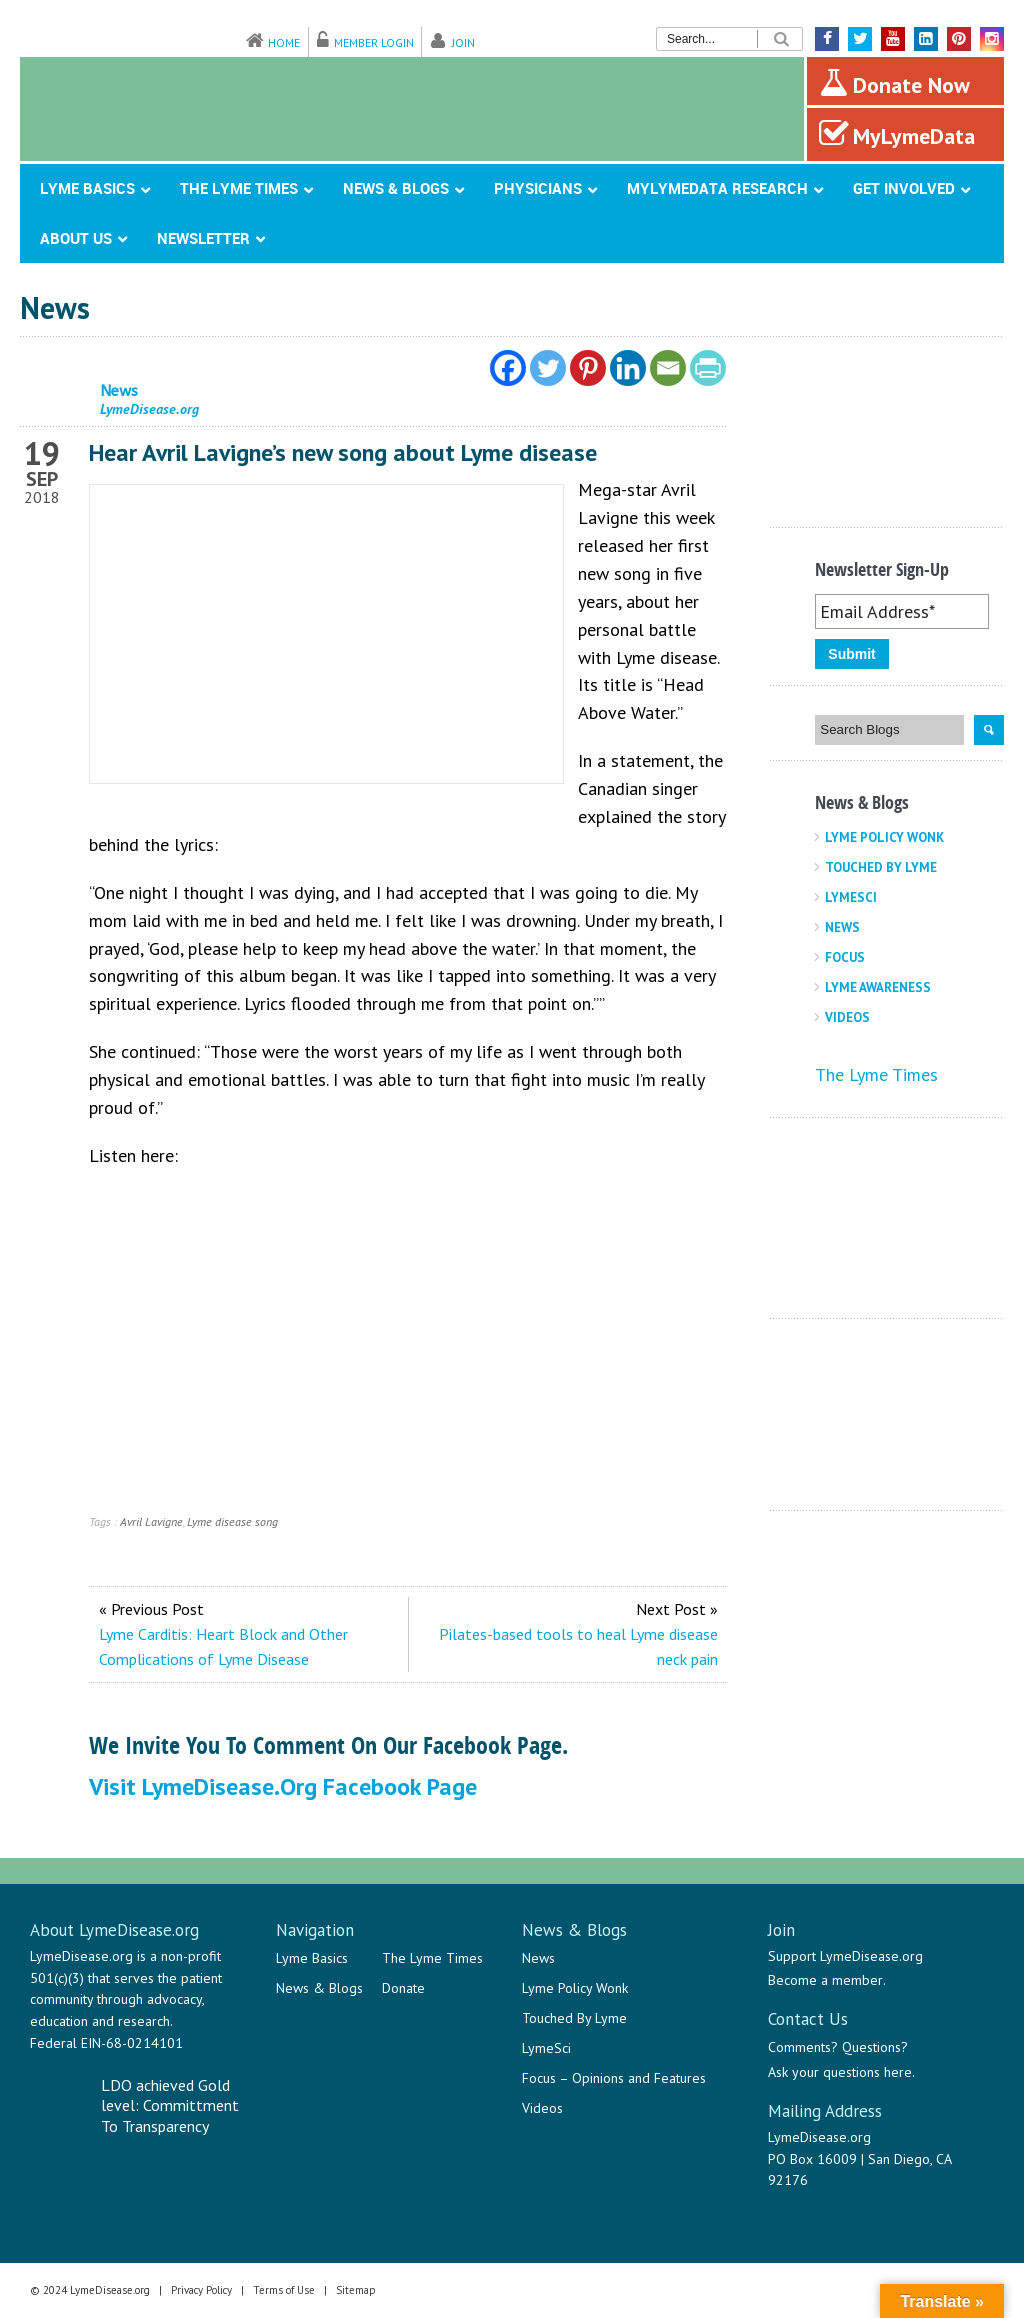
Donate (403, 1988)
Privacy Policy (201, 2290)
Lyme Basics (312, 1958)
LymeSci (851, 897)
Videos (847, 1017)
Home (284, 42)
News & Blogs (319, 1988)
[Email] (668, 368)
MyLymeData (897, 134)
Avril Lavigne (151, 1521)
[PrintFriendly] (708, 368)
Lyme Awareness (878, 987)
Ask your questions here (840, 2072)
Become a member (825, 1980)
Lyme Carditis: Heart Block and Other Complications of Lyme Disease (223, 1646)
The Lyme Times (876, 1074)
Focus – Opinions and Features (614, 2078)
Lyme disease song (232, 1521)
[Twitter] (548, 368)
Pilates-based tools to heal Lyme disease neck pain (578, 1646)
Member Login (374, 42)
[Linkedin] (628, 368)
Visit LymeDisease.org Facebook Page (283, 1786)
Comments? (803, 2047)
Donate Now (894, 83)
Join (463, 42)
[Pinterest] (588, 368)
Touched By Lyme (881, 867)
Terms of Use (284, 2290)
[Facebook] (508, 368)
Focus (845, 957)
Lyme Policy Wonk (884, 837)
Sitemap (356, 2290)
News (842, 927)
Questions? (875, 2047)
